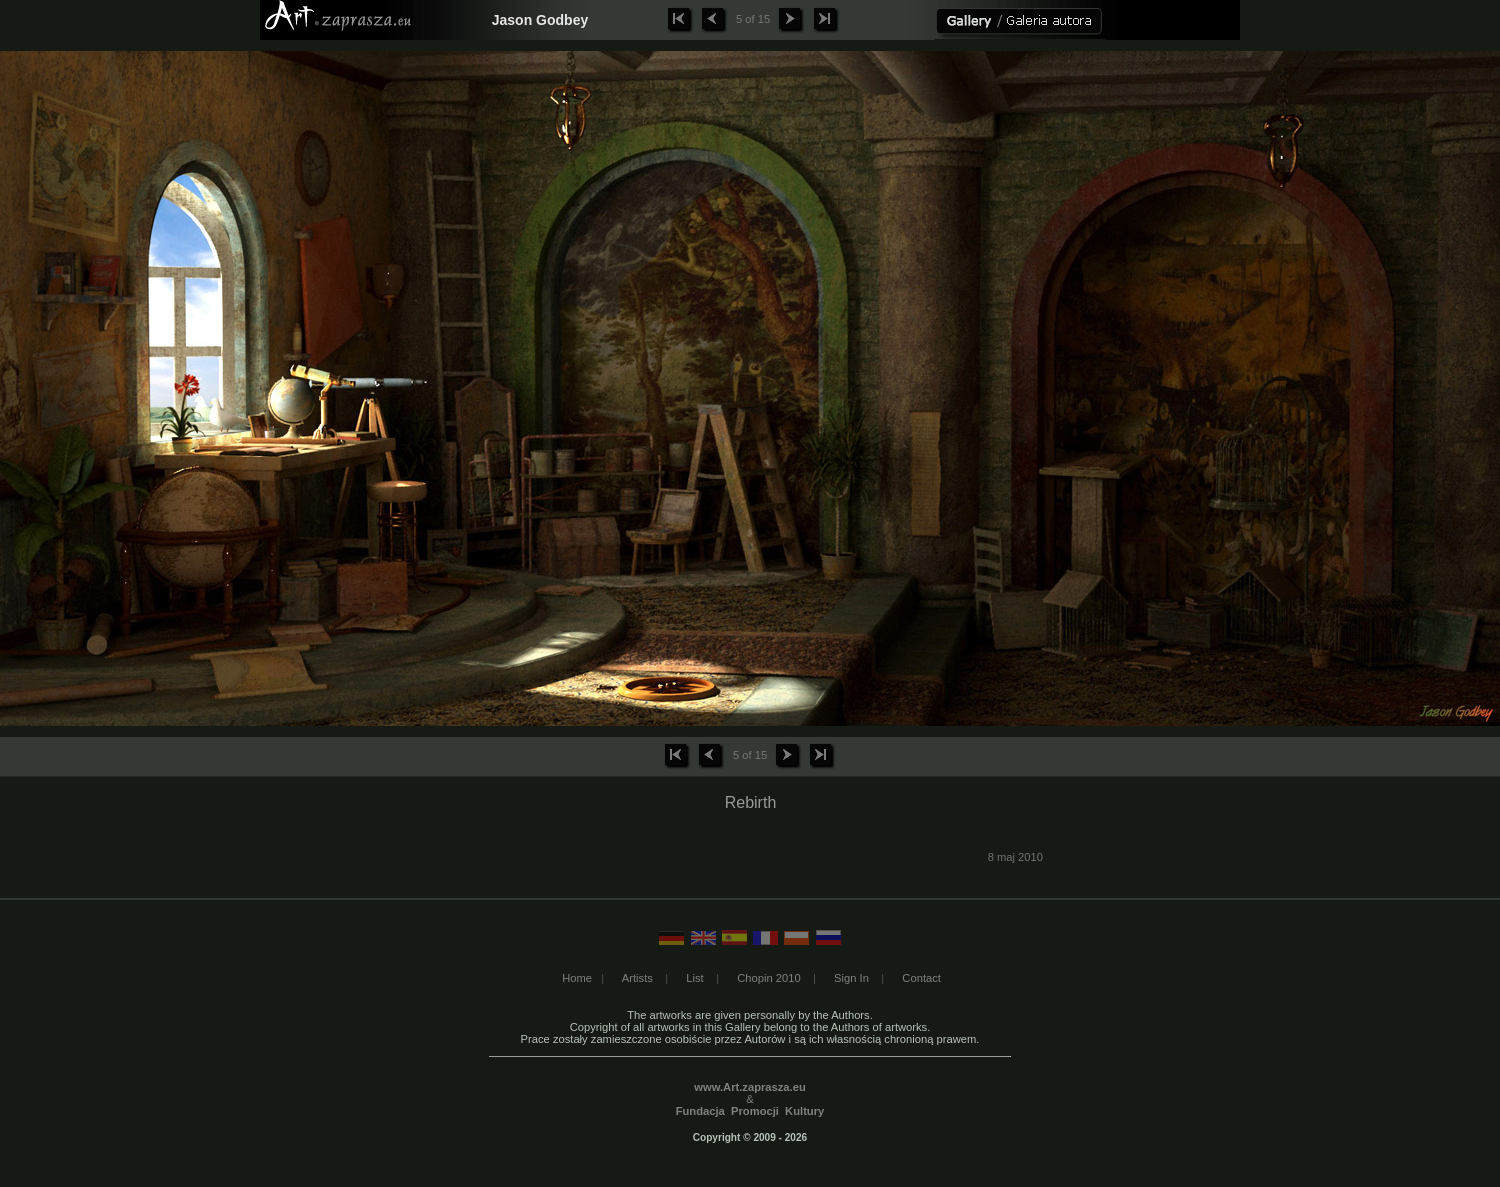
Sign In (851, 978)
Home (577, 978)
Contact (921, 978)
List (694, 978)
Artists (637, 978)
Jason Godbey (540, 20)
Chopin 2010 (768, 978)
